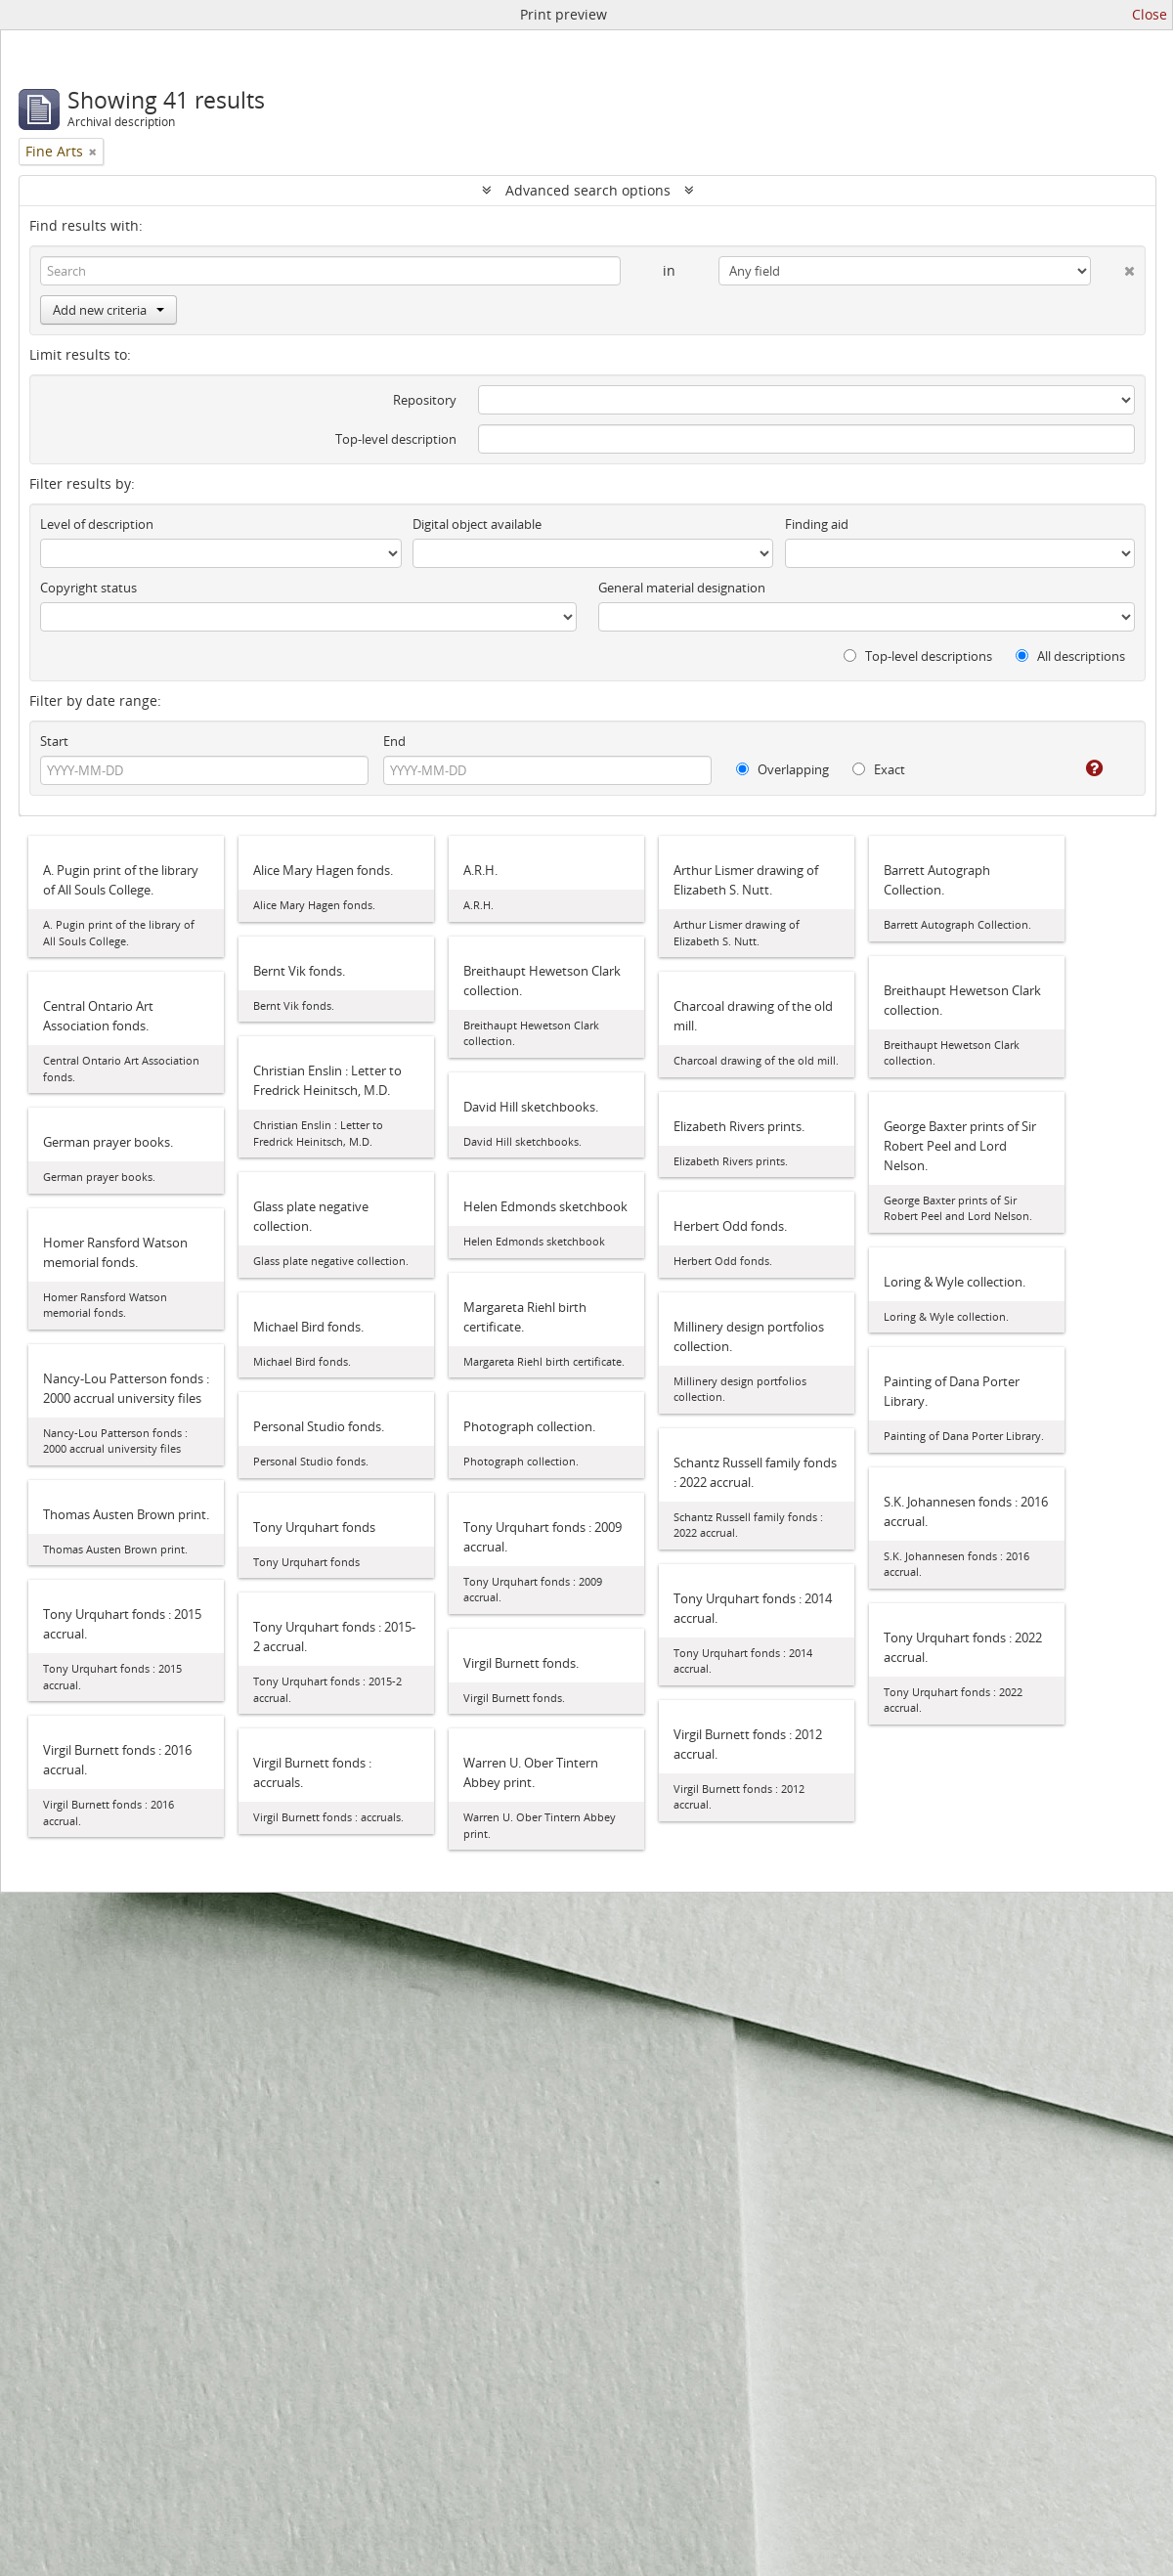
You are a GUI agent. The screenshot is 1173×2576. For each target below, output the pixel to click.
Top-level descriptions (918, 656)
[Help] (1081, 768)
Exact (878, 769)
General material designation (681, 587)
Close (1149, 14)
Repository (424, 400)
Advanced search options (587, 190)
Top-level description (395, 439)
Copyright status (88, 587)
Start (54, 741)
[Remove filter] (93, 151)
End (394, 741)
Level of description (96, 524)
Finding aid (816, 524)
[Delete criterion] (1113, 267)
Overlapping (782, 769)
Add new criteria (108, 310)
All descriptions (1070, 656)
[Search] (330, 270)
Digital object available (477, 524)
